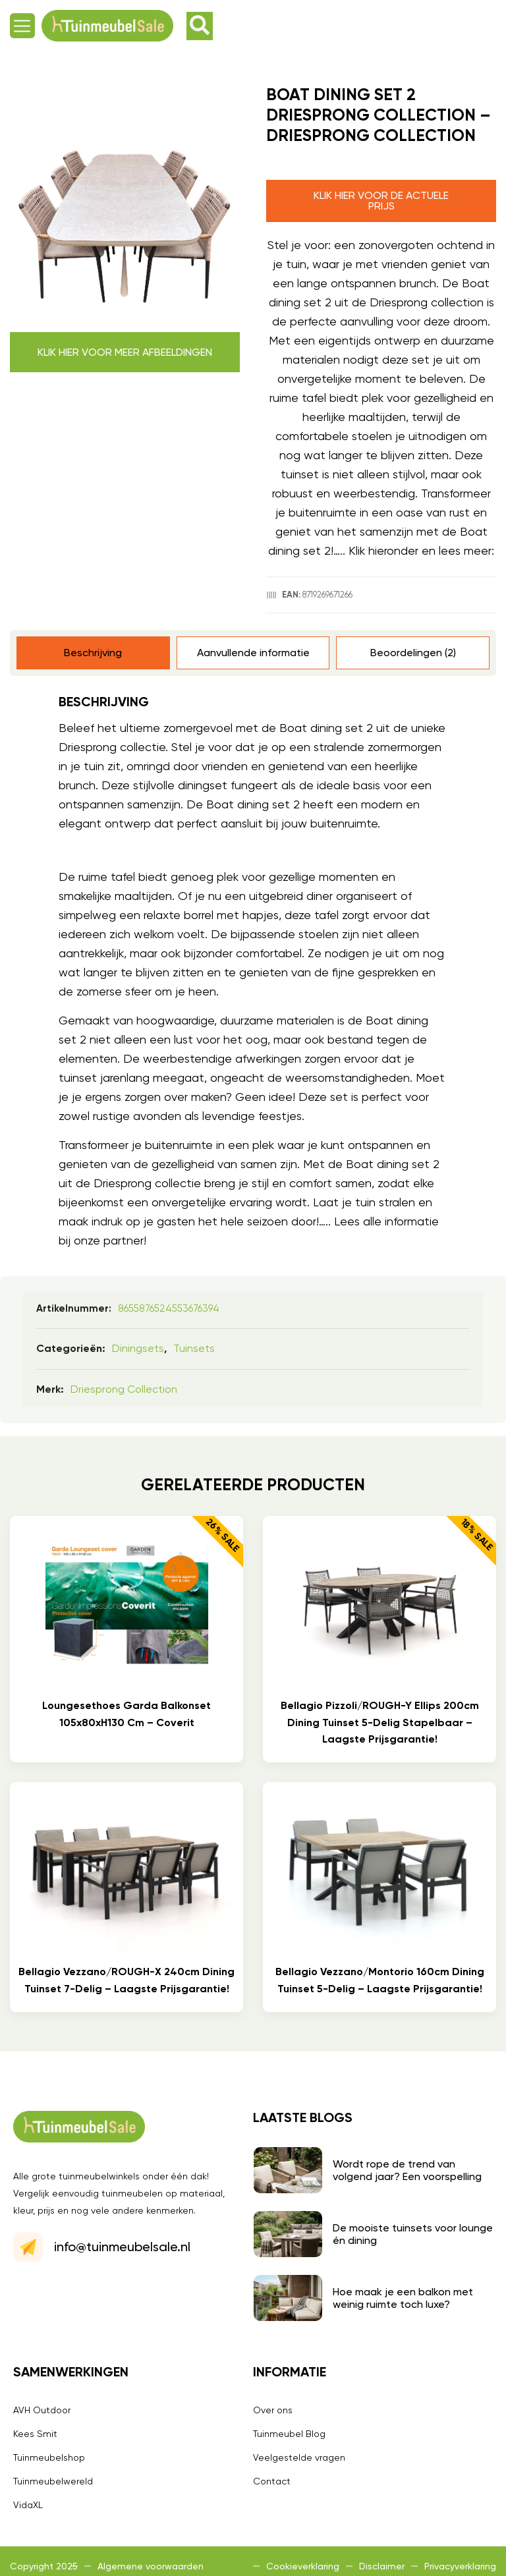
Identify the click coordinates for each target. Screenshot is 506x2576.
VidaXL (28, 2505)
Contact (272, 2481)
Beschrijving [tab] (93, 652)
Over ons (273, 2410)
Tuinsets (194, 1348)
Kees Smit (35, 2433)
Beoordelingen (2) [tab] (413, 652)
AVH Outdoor (41, 2410)
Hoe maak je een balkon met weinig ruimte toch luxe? (403, 2297)
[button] (22, 25)
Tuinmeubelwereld (53, 2481)
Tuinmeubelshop (49, 2457)
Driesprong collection (123, 1389)
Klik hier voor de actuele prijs (381, 200)
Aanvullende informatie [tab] (253, 652)
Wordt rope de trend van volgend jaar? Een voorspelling (407, 2170)
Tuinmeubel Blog (289, 2433)
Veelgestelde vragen (299, 2457)
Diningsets (138, 1348)
